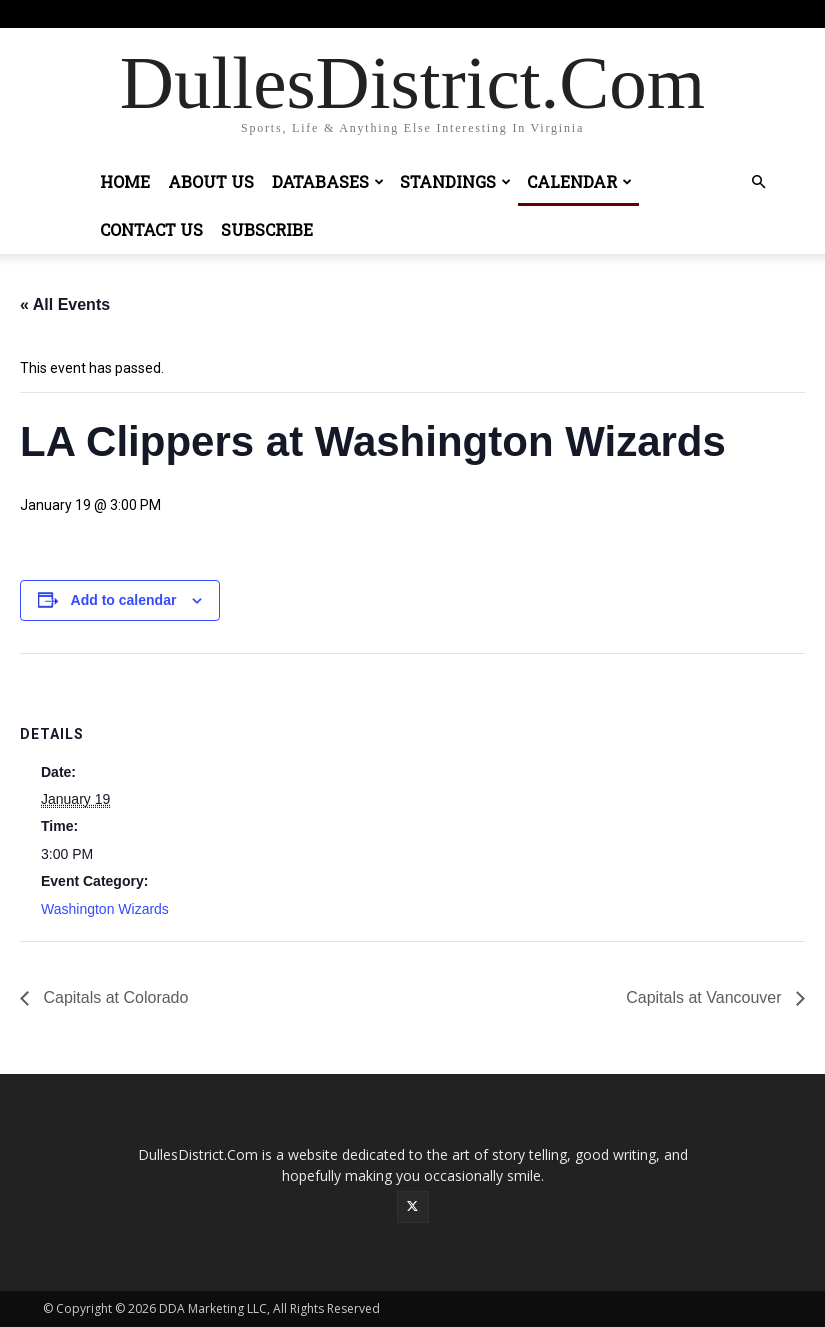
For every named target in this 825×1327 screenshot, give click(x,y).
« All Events (65, 304)
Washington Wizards (105, 909)
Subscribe (267, 229)
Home (125, 181)
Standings (455, 181)
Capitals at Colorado (113, 997)
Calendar (579, 181)
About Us (211, 181)
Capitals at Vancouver (706, 997)
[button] (759, 182)
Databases (328, 181)
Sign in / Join (377, 13)
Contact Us (151, 229)
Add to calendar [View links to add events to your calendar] (124, 600)
